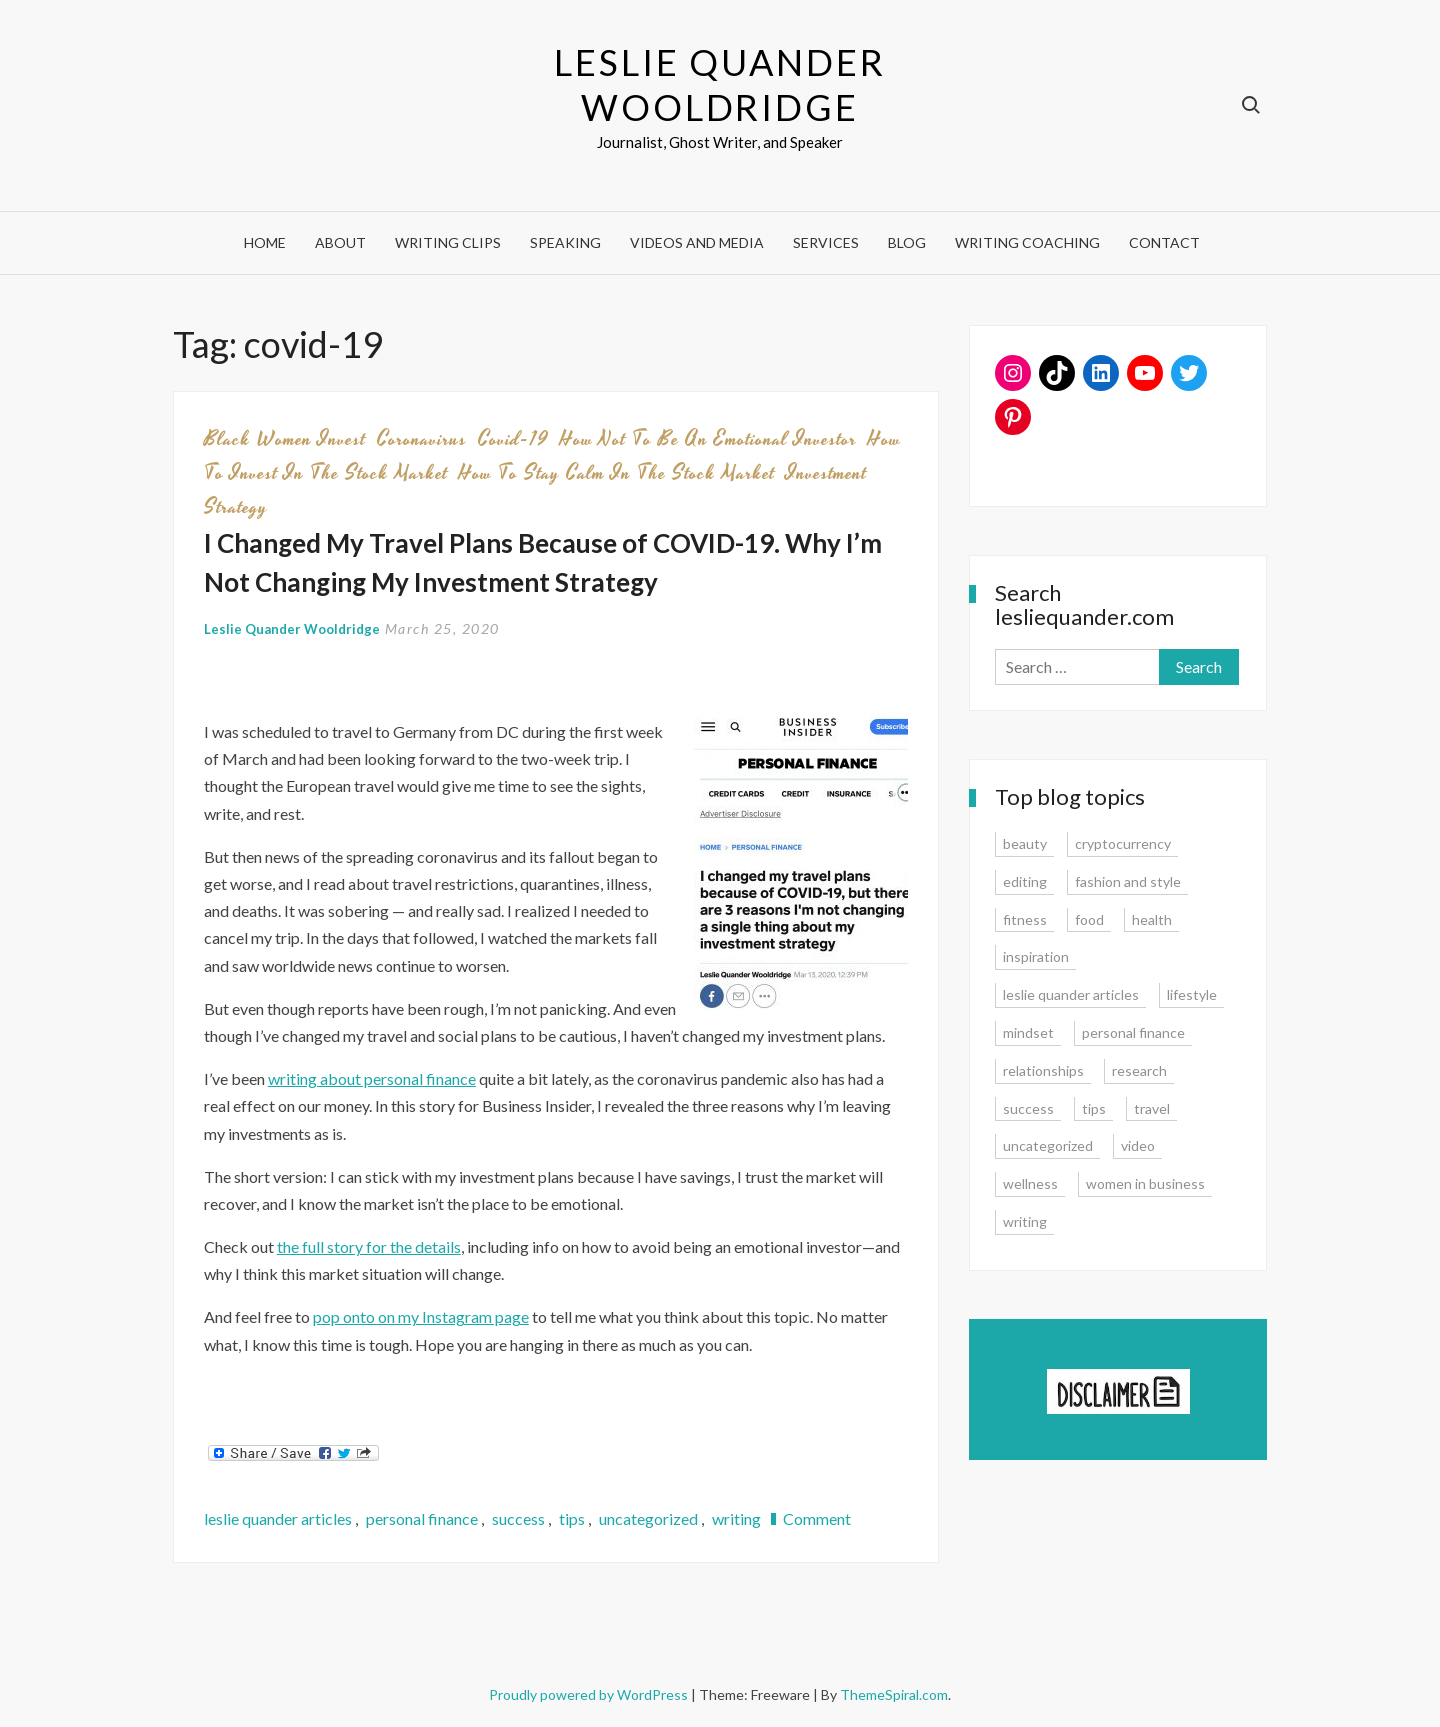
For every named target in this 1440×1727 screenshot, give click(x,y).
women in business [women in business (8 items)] (1145, 1183)
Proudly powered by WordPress (590, 1694)
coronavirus (422, 439)
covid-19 (513, 439)
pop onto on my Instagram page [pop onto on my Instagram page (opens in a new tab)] (421, 1316)
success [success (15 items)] (1028, 1108)
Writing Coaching (1027, 242)
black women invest (285, 439)
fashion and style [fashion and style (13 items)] (1128, 881)
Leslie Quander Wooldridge (719, 84)
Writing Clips (448, 242)
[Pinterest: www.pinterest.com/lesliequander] (1013, 417)
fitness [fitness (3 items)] (1025, 919)
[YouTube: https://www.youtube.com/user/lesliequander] (1145, 373)
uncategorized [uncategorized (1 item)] (1048, 1145)
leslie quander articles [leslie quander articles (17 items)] (1071, 994)
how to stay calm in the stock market (617, 473)
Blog (907, 242)
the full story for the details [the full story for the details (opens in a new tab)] (369, 1246)
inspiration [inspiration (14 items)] (1036, 956)
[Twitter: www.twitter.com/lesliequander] (1189, 373)
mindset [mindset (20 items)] (1028, 1032)
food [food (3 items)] (1089, 919)
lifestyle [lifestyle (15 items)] (1192, 994)
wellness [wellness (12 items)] (1030, 1183)
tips (572, 1518)
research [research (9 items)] (1139, 1070)
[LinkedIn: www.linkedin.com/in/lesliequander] (1101, 373)
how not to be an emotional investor (708, 439)
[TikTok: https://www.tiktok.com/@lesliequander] (1057, 373)
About (340, 242)
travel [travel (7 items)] (1152, 1108)
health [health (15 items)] (1152, 919)
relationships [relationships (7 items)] (1043, 1070)
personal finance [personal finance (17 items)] (1133, 1032)
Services (826, 242)
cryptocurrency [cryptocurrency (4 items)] (1123, 843)
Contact (1164, 242)
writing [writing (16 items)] (1025, 1221)
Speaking (565, 242)
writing (736, 1518)
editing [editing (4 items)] (1025, 881)
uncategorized (648, 1518)
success (518, 1518)
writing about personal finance (372, 1078)
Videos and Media (697, 242)
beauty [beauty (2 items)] (1025, 843)
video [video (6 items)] (1138, 1145)
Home (265, 242)
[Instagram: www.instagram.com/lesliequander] (1013, 373)
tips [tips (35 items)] (1094, 1108)
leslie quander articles (278, 1518)
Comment (817, 1518)
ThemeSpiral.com (894, 1694)
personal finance (422, 1518)
